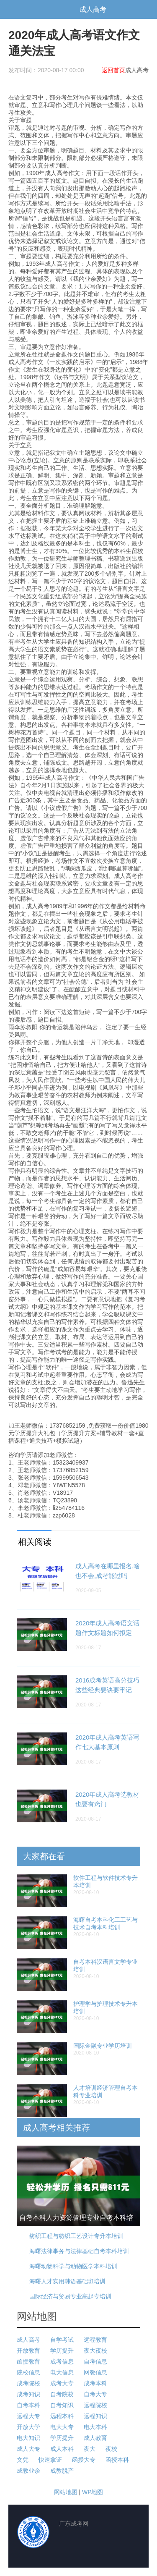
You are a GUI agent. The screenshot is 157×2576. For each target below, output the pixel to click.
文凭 (22, 2459)
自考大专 (95, 2394)
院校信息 (28, 2372)
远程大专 (28, 2416)
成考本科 (95, 2383)
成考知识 (28, 2394)
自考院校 (62, 2394)
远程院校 (95, 2405)
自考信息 (95, 2361)
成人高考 (93, 9)
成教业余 (28, 2470)
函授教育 (28, 2361)
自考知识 (62, 2405)
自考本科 (28, 2405)
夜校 (111, 2448)
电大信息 (62, 2372)
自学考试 (62, 2339)
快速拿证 (50, 2459)
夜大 (89, 2448)
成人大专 (28, 2448)
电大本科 (95, 2427)
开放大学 (28, 2427)
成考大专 (62, 2383)
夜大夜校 (95, 2350)
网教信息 (95, 2372)
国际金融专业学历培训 (102, 2045)
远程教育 (95, 2339)
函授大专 (83, 2459)
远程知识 (95, 2416)
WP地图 (92, 2492)
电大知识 (28, 2437)
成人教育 (95, 2437)
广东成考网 (41, 9)
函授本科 (117, 2459)
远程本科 (62, 2416)
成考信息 (62, 2361)
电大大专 (62, 2427)
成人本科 (62, 2448)
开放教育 (28, 2350)
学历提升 (62, 2350)
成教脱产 (62, 2470)
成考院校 (28, 2383)
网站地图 (65, 2492)
